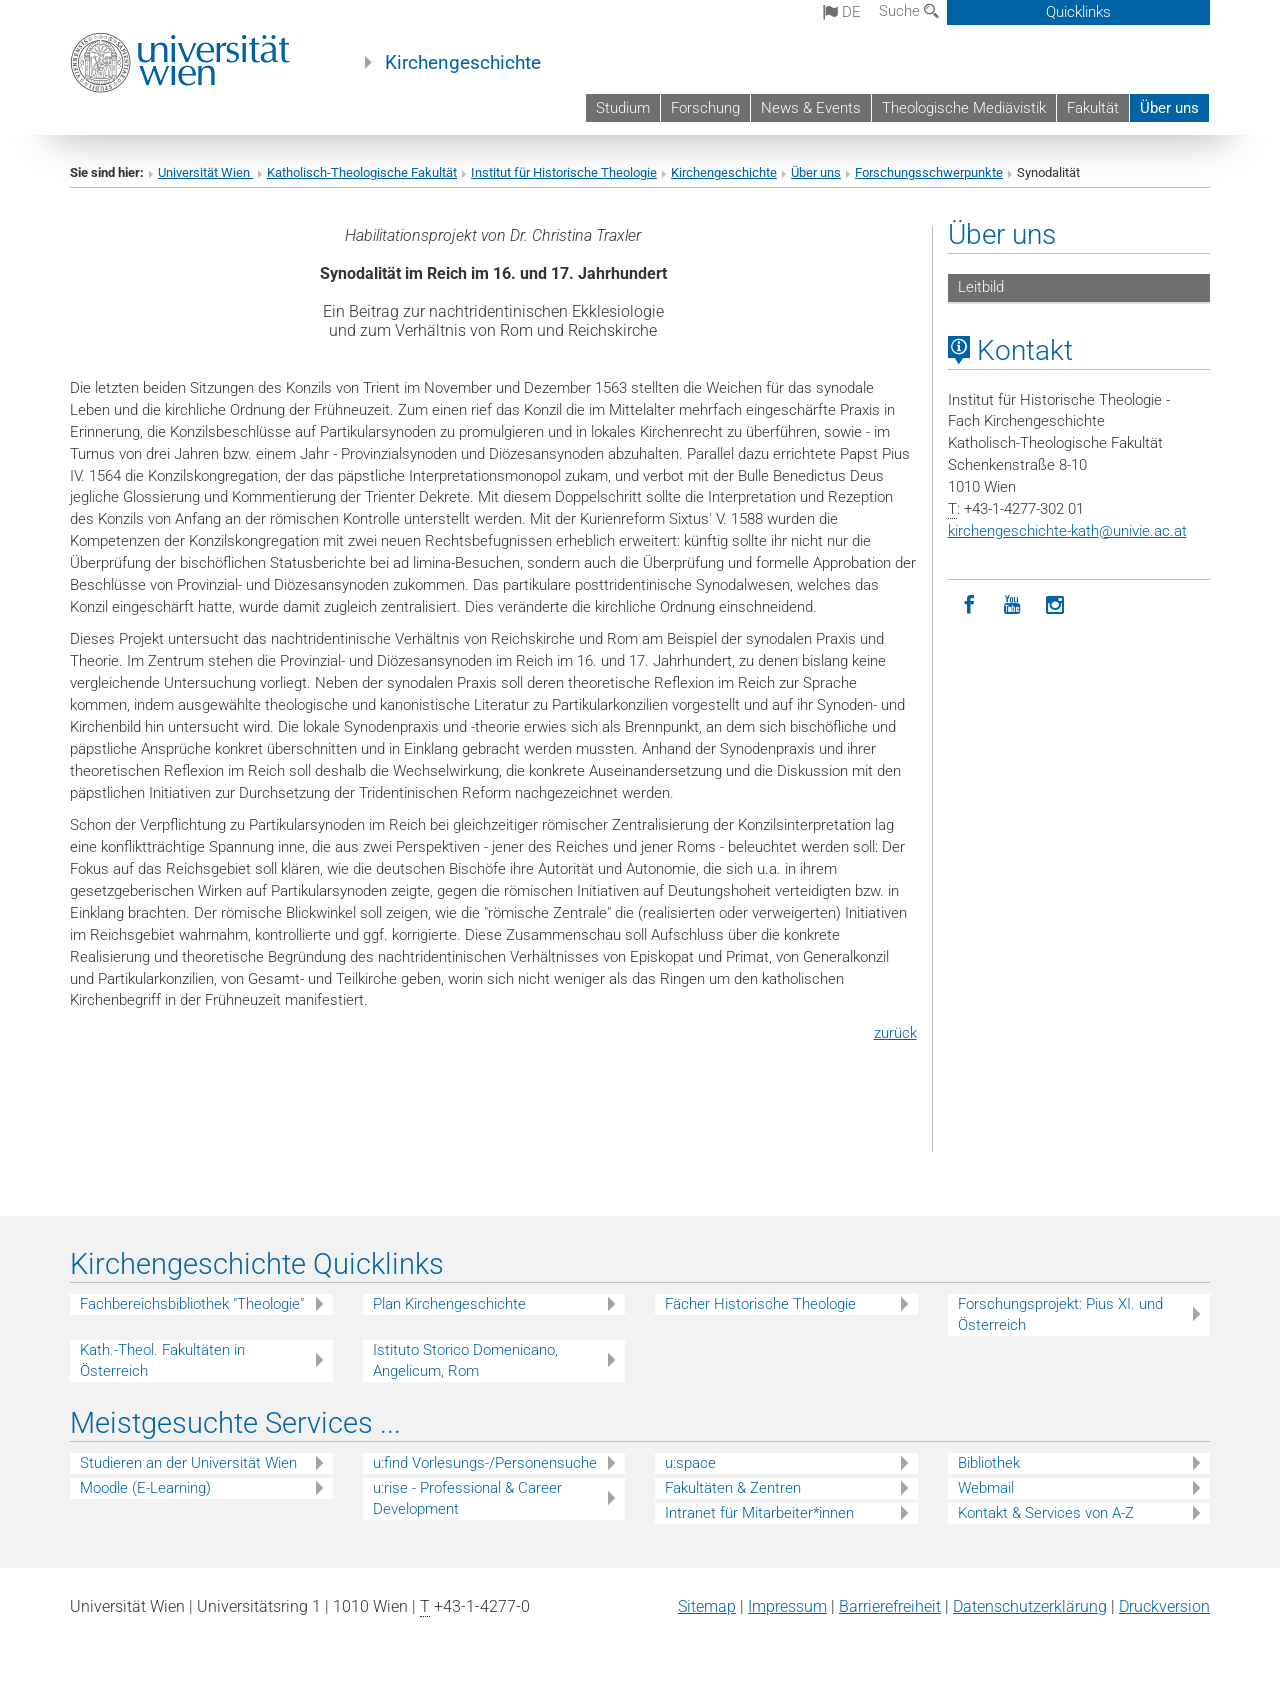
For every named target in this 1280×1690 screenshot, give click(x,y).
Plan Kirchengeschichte (449, 1304)
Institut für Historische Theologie (564, 172)
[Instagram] (1055, 605)
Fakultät (1093, 108)
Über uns (1169, 108)
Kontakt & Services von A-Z (1046, 1513)
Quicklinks (1078, 12)
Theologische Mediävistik (964, 108)
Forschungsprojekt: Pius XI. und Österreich (1060, 1314)
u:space (690, 1463)
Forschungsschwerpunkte (929, 172)
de (842, 12)
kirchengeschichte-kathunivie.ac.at (1067, 531)
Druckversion (1164, 1606)
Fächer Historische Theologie (760, 1304)
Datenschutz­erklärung (1030, 1606)
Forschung (705, 108)
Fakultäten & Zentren (733, 1488)
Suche (909, 11)
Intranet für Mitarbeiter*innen (759, 1513)
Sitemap (707, 1606)
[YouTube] (1012, 605)
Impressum (787, 1606)
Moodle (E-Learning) (145, 1488)
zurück (895, 1033)
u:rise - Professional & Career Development (467, 1498)
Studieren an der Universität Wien (188, 1463)
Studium (623, 108)
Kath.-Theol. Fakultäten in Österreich (162, 1360)
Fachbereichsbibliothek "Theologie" (192, 1304)
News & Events (811, 108)
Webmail (986, 1488)
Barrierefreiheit (890, 1606)
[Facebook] (969, 605)
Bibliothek (989, 1463)
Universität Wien (205, 172)
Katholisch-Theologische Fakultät (362, 172)
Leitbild (981, 287)
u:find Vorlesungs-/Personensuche (485, 1463)
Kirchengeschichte (463, 63)
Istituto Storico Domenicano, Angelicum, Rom (465, 1360)
